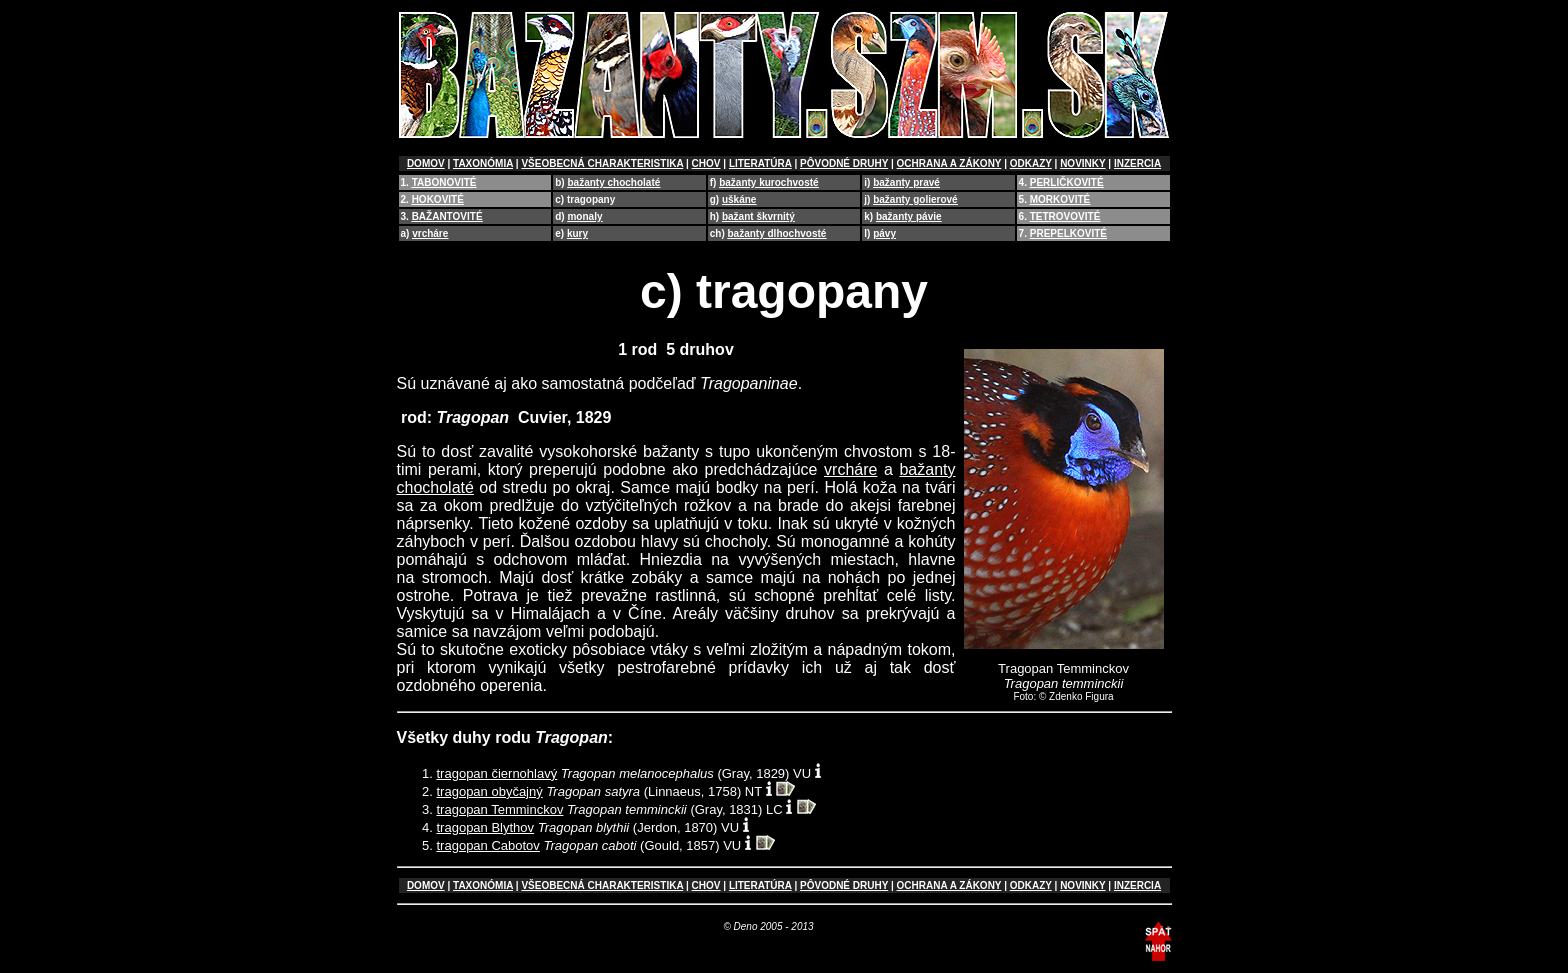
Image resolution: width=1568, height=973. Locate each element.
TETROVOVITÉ (1065, 216)
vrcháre (430, 233)
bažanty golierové (915, 199)
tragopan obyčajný (490, 791)
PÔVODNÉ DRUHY (844, 163)
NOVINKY (1082, 163)
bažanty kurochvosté (768, 182)
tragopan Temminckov (500, 809)
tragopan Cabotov (488, 845)
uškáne (739, 199)
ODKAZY (1031, 163)
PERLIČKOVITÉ (1067, 182)
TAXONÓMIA (483, 163)
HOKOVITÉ (438, 199)
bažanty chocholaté (613, 182)
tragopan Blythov (486, 827)
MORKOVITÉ (1060, 199)
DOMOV (426, 163)
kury (577, 233)
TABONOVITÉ (444, 182)
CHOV (706, 163)
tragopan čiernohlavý (497, 773)
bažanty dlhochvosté (777, 233)
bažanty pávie (909, 216)
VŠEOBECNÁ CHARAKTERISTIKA (602, 163)
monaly (584, 216)
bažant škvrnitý (758, 216)
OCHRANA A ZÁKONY (949, 163)
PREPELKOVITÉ (1068, 233)
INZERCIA (1137, 163)
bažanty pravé (906, 182)
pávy (884, 233)
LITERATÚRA (760, 163)
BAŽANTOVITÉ (447, 216)
